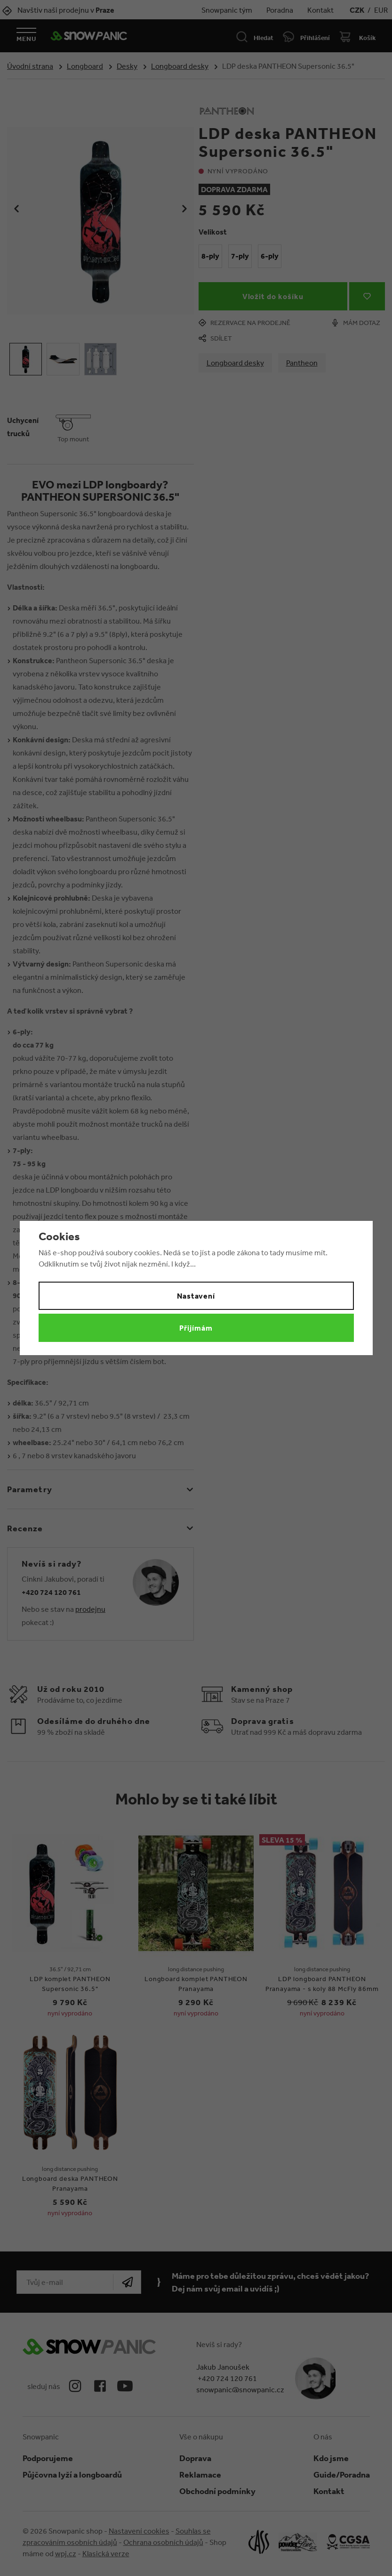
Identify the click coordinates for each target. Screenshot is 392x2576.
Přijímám (196, 1328)
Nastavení (196, 1295)
